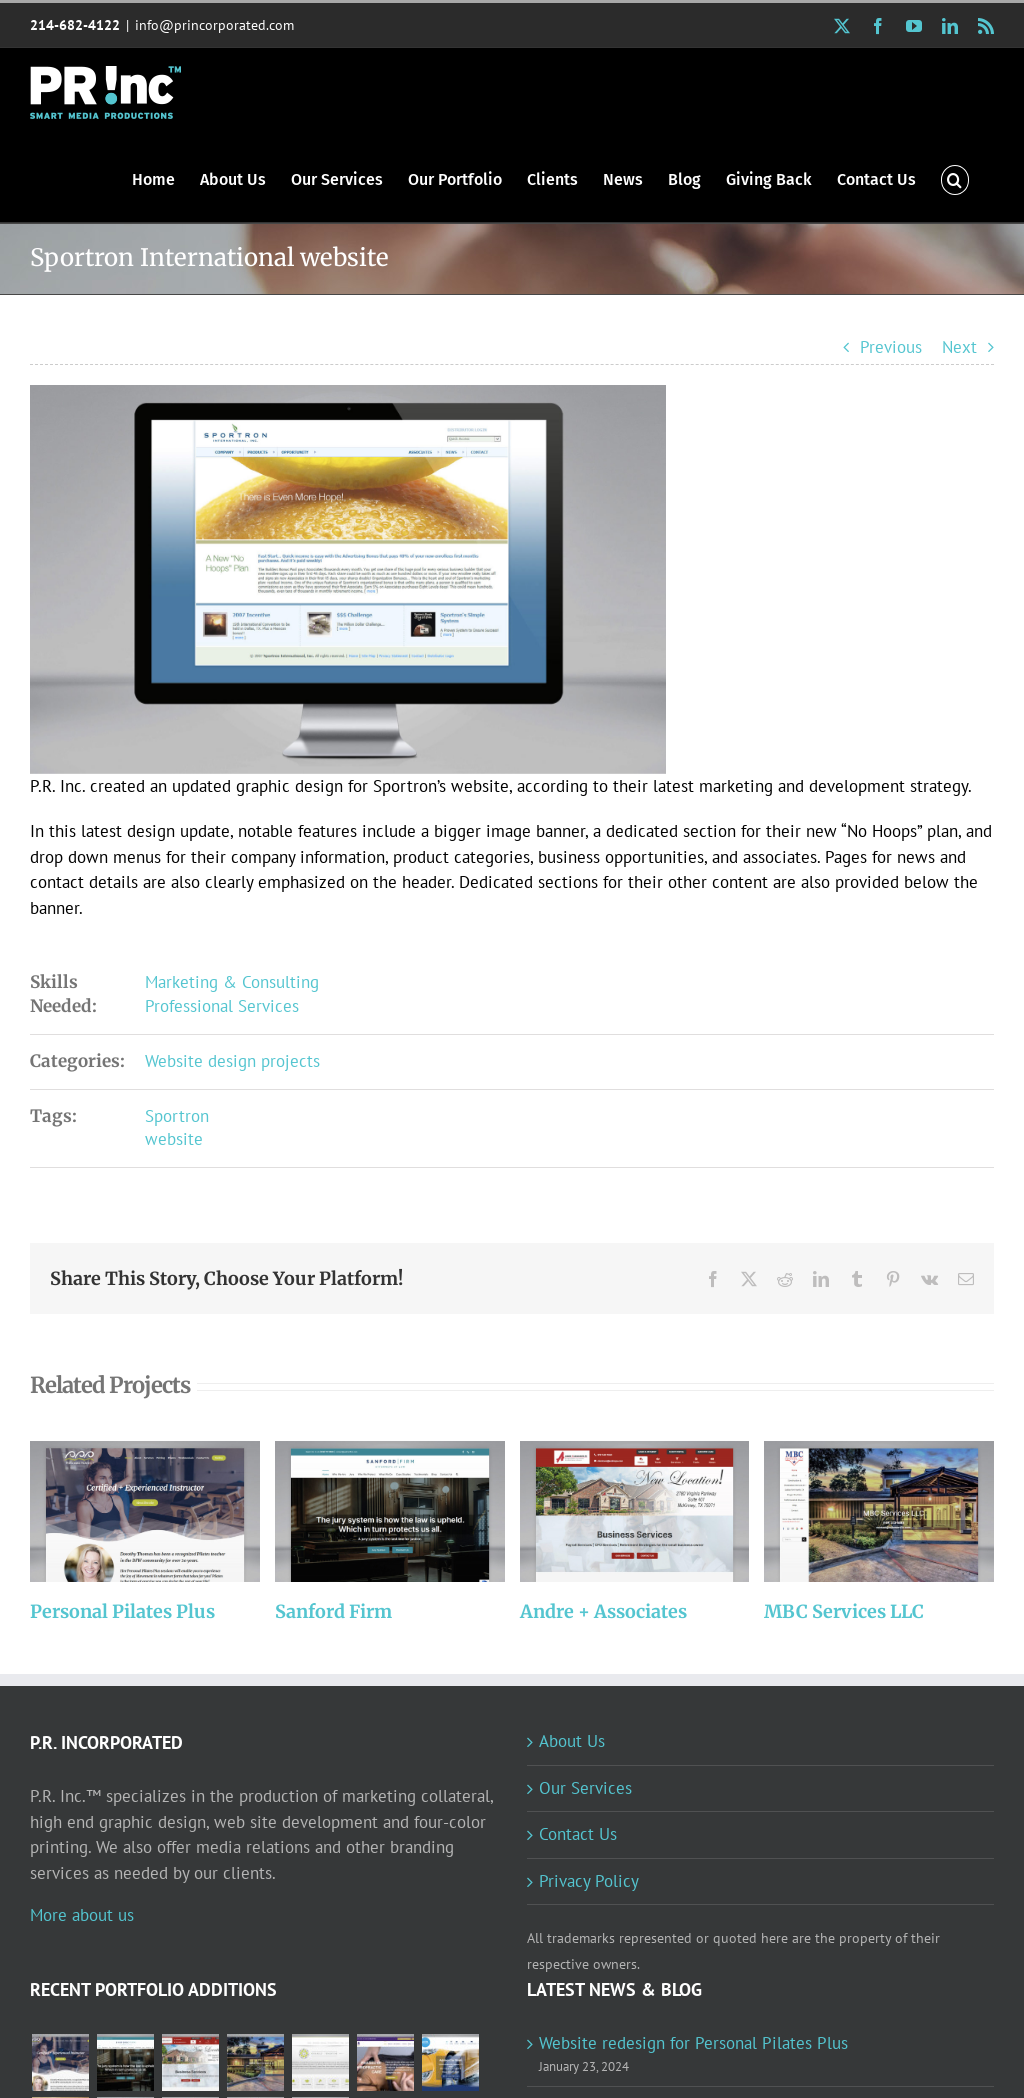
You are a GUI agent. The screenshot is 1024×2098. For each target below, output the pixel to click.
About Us (572, 1741)
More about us (82, 1915)
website (174, 1139)
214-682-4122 (75, 25)
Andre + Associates (603, 1611)
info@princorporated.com (214, 25)
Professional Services (222, 1006)
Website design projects (232, 1061)
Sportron (177, 1116)
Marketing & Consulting (232, 982)
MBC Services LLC (844, 1611)
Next (959, 347)
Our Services (585, 1788)
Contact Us (578, 1834)
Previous (891, 347)
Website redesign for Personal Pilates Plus (693, 2043)
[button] (955, 178)
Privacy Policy (589, 1881)
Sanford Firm (333, 1611)
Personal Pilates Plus (122, 1611)
